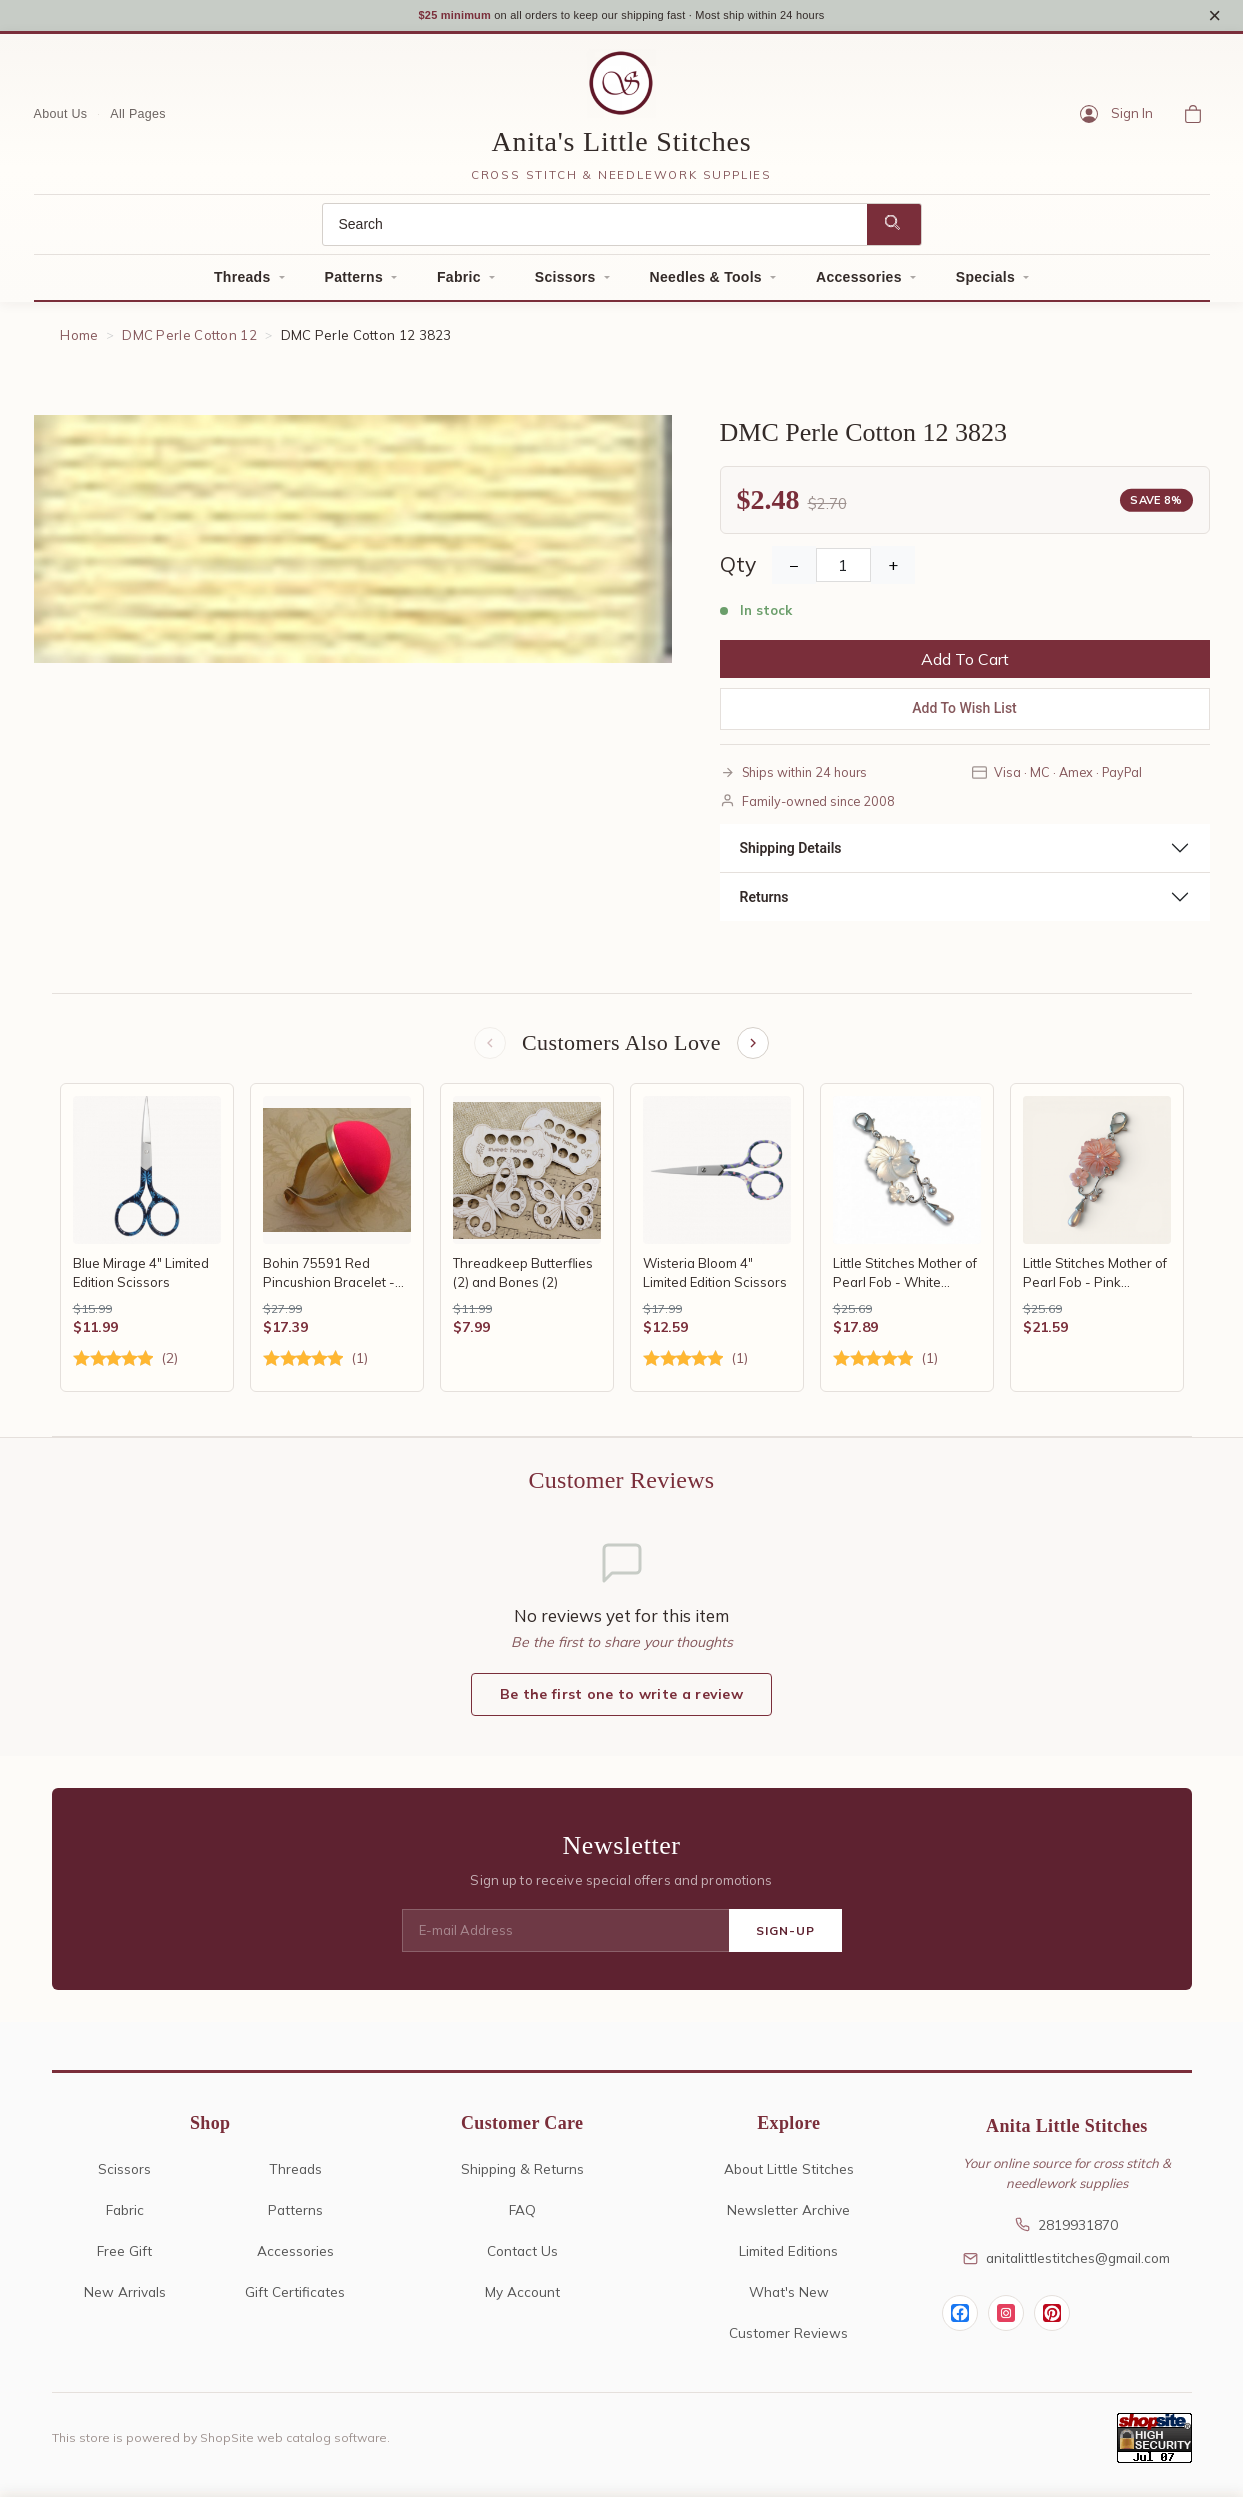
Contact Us (522, 2256)
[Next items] (755, 1048)
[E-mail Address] (565, 1937)
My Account (522, 2297)
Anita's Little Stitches (622, 145)
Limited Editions (788, 2256)
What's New (789, 2297)
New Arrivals (125, 2297)
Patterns (354, 280)
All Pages (138, 117)
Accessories (859, 280)
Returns (764, 900)
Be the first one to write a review (621, 1701)
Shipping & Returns (522, 2174)
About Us (61, 117)
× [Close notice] (1214, 16)
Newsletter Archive (788, 2215)
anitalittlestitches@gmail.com (1066, 2264)
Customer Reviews (788, 2338)
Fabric (459, 280)
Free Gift (124, 2256)
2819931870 (1066, 2230)
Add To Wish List (964, 712)
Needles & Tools (706, 280)
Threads (242, 280)
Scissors (565, 280)
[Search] (595, 227)
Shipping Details (791, 851)
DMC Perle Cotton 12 (189, 338)
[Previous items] (488, 1048)
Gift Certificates (295, 2297)
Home (79, 338)
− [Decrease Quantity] (794, 569)
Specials (985, 280)
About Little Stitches (789, 2174)
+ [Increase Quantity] (893, 569)
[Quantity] (843, 569)
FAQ (522, 2215)
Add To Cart (965, 663)
